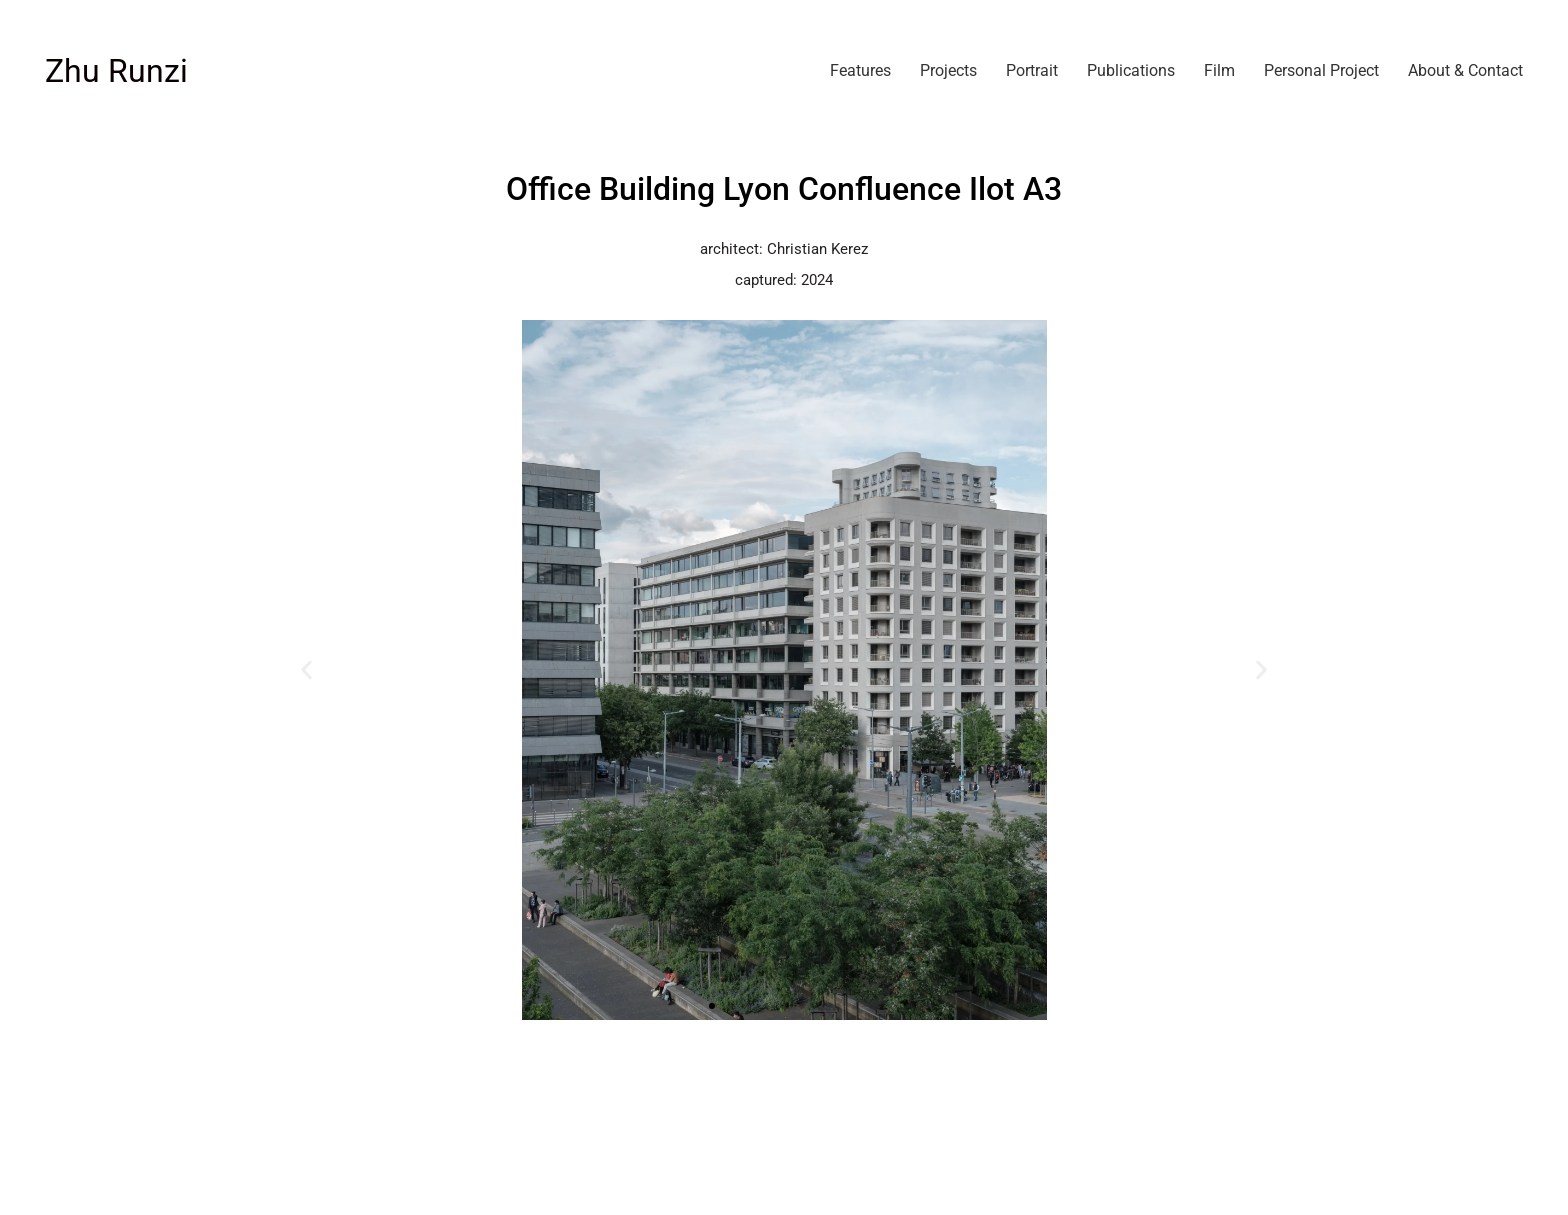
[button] (306, 670)
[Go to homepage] (116, 71)
